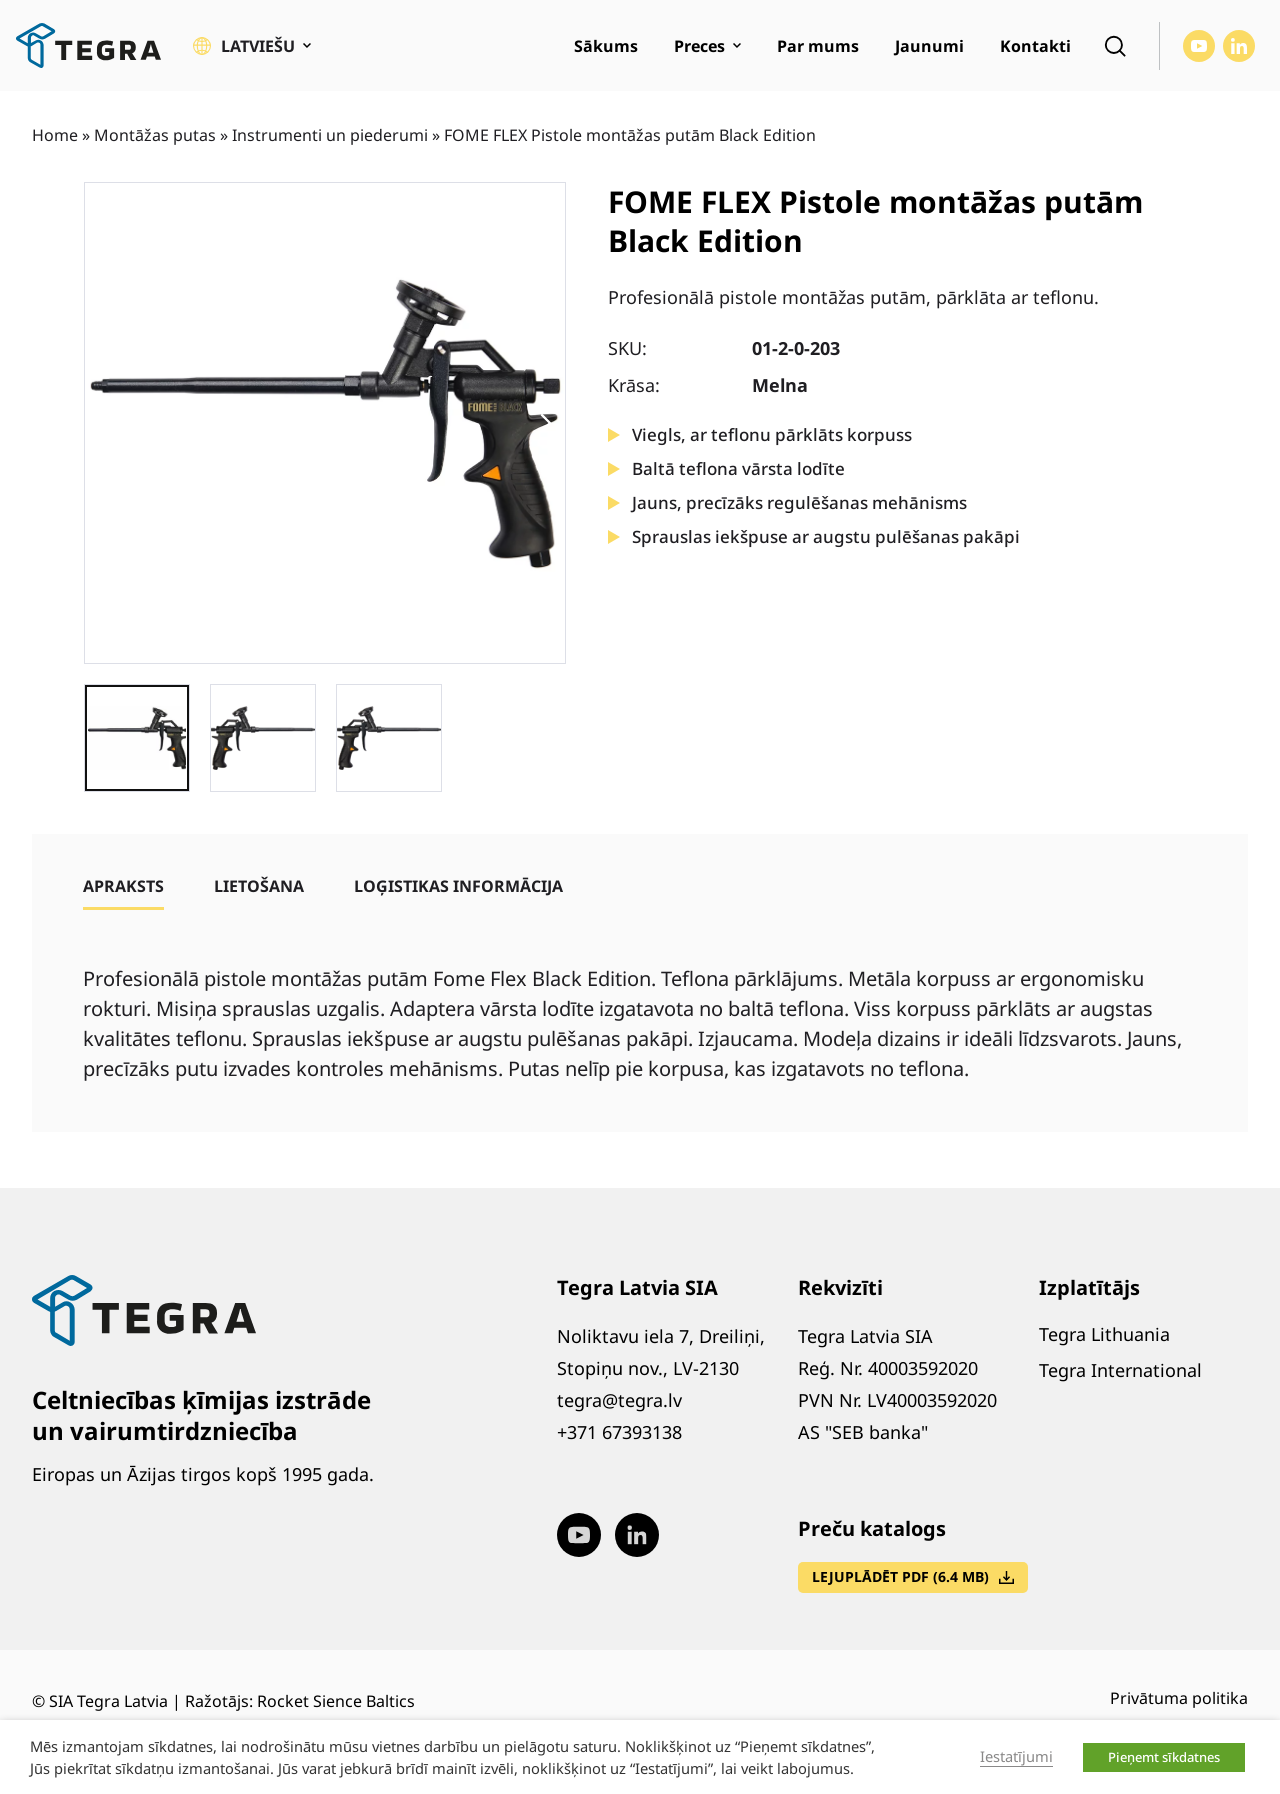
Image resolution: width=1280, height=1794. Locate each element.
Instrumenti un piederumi (330, 135)
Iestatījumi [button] (1016, 1756)
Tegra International (1120, 1370)
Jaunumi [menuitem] (929, 46)
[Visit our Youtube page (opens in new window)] (1199, 46)
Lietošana (259, 886)
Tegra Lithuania (1104, 1334)
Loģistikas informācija (458, 886)
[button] (252, 46)
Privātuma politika (1179, 1698)
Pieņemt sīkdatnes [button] (1164, 1757)
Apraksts (123, 886)
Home (55, 135)
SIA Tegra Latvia (108, 1701)
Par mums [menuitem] (818, 46)
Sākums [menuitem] (606, 46)
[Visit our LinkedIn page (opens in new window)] (1239, 46)
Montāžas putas (155, 135)
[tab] (123, 886)
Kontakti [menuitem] (1035, 46)
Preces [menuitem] (699, 46)
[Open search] (1115, 46)
